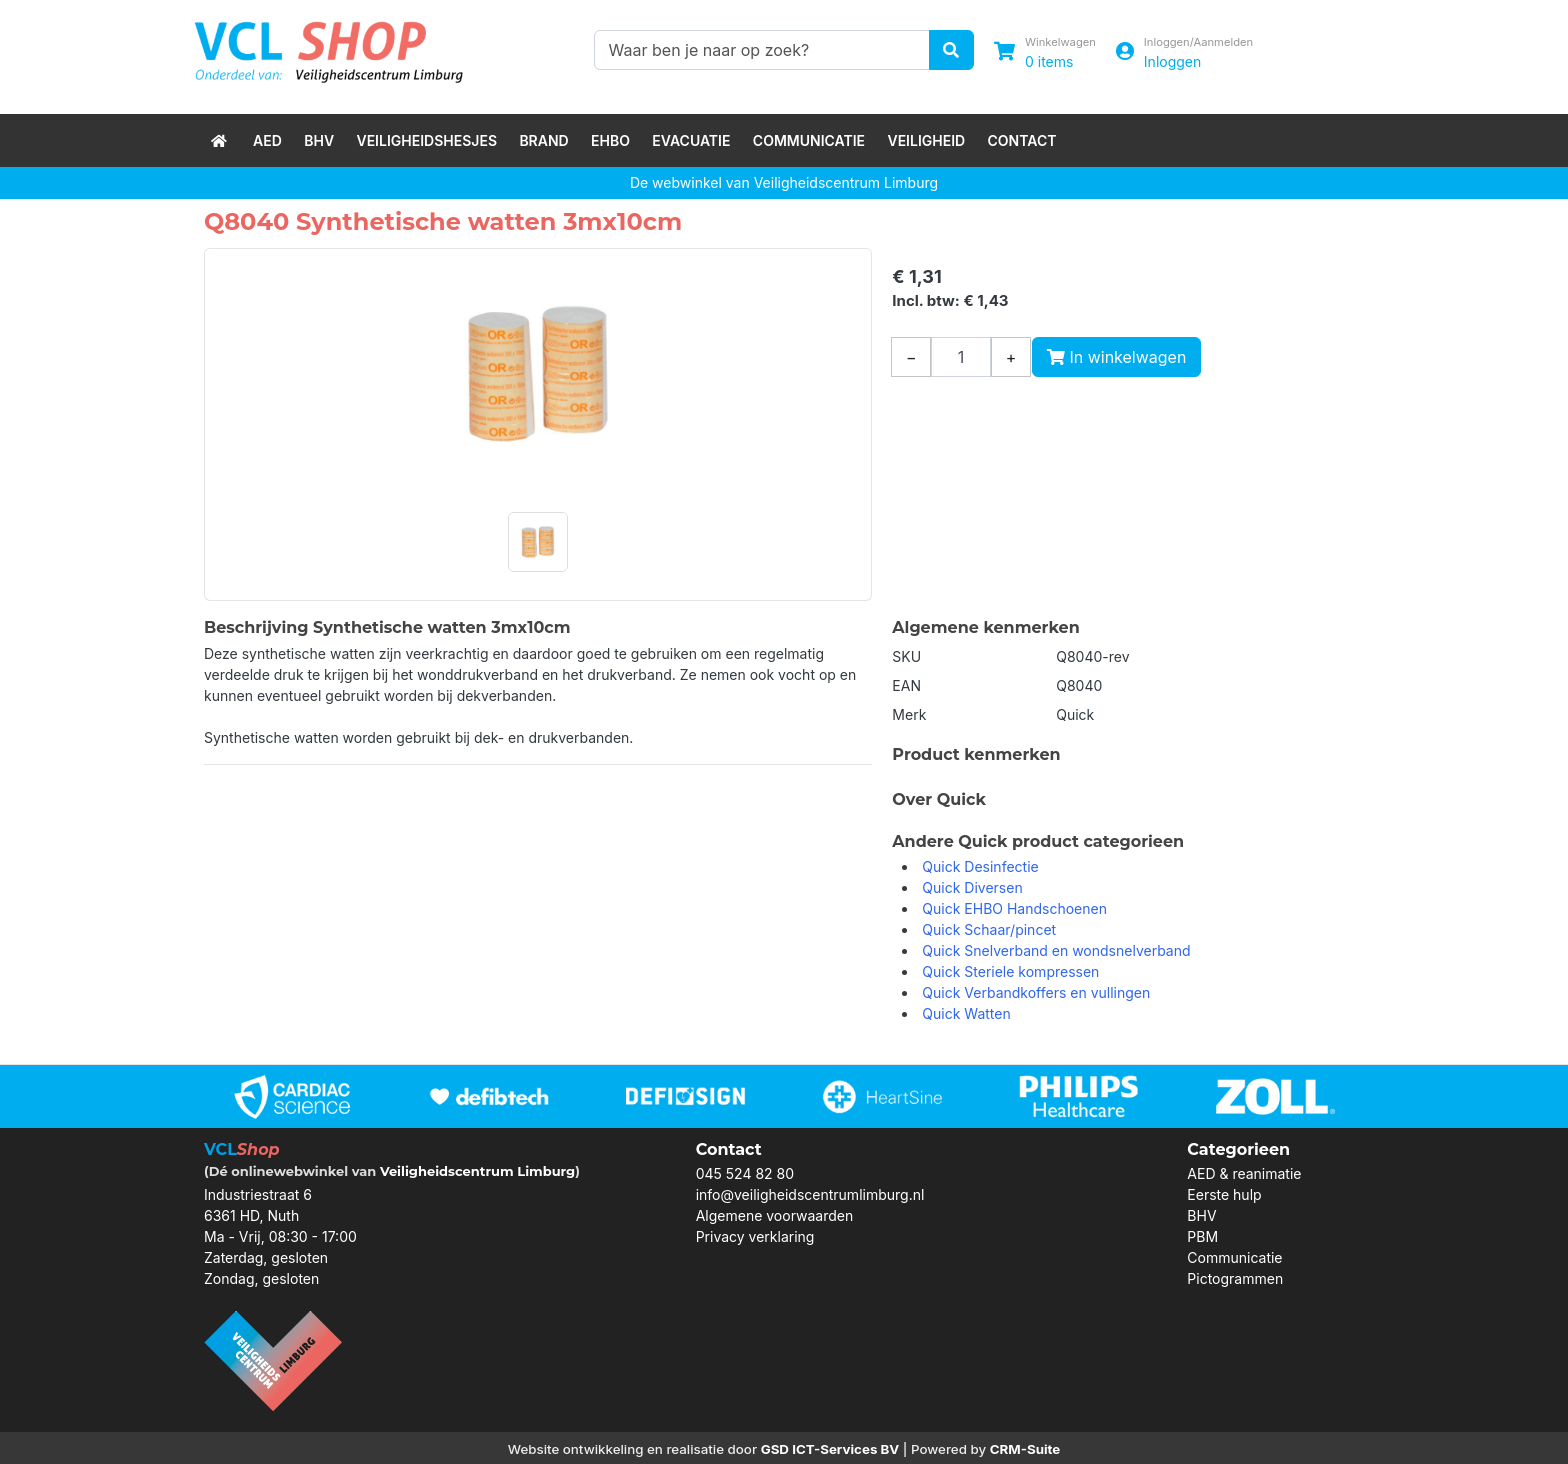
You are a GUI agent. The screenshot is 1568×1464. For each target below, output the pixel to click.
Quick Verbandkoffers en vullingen (1036, 992)
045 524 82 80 (745, 1173)
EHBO (610, 140)
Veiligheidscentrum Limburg (477, 1171)
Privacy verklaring (755, 1236)
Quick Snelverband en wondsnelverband (1056, 950)
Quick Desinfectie (980, 866)
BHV (319, 140)
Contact (1022, 140)
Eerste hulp (1224, 1194)
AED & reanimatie (1244, 1173)
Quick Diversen (972, 887)
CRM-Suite (1025, 1449)
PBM (1202, 1236)
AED (267, 140)
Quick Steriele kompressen (1010, 971)
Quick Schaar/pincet (989, 929)
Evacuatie (691, 140)
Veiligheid (926, 140)
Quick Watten (966, 1013)
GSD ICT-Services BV (830, 1449)
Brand (543, 140)
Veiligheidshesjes (426, 140)
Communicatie (809, 140)
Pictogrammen (1235, 1278)
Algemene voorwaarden (775, 1215)
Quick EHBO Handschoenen (1014, 908)
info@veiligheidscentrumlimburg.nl (810, 1194)
